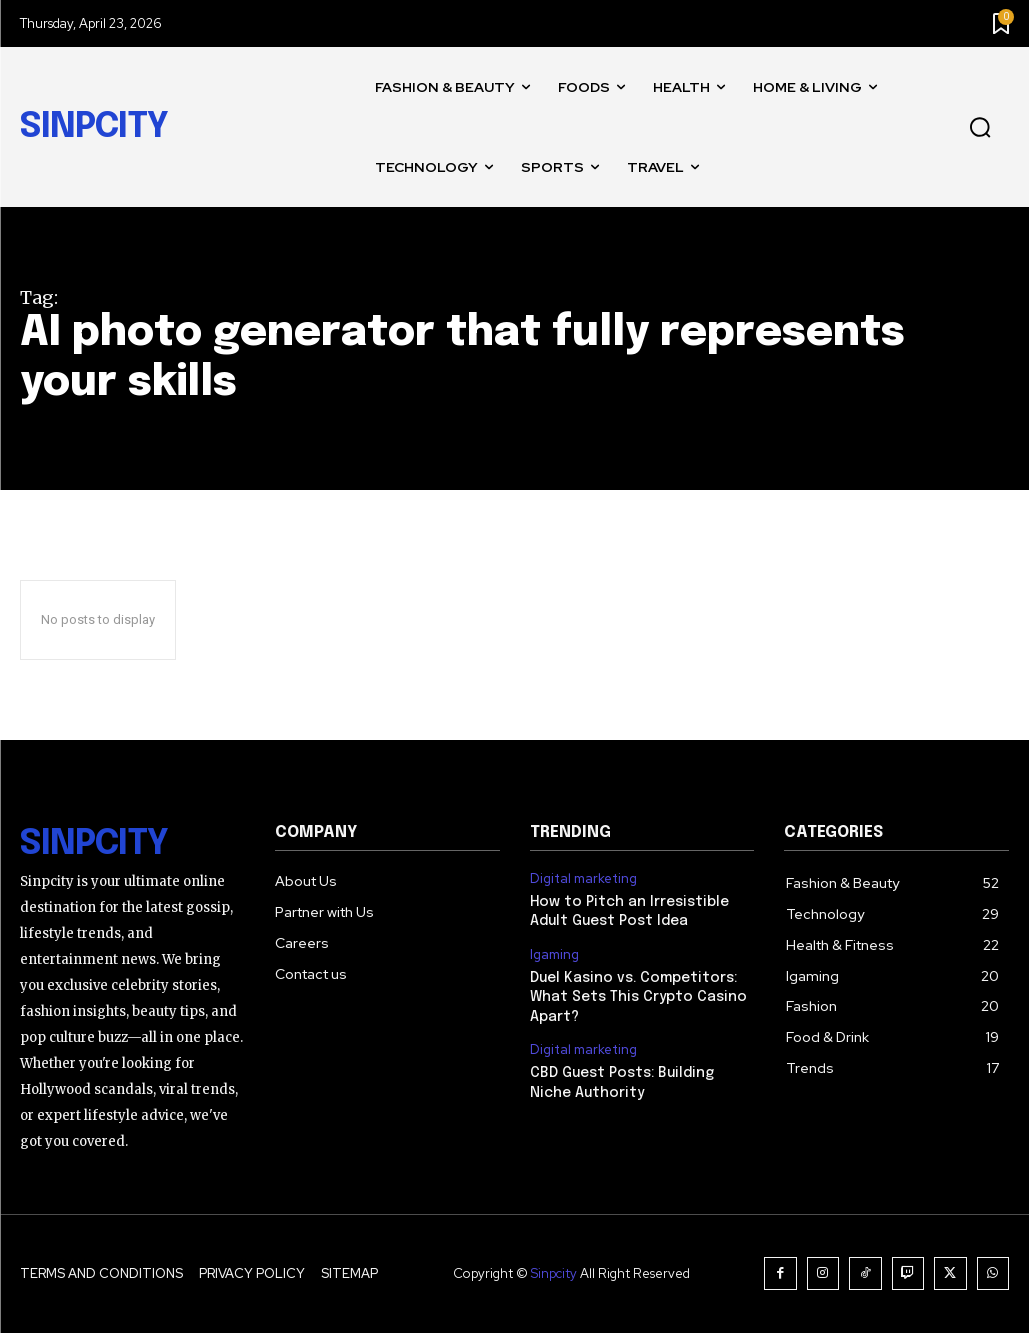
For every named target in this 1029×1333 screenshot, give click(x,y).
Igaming (554, 955)
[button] (980, 128)
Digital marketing (583, 879)
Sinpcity (554, 1273)
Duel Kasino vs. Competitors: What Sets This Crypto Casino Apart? (638, 997)
